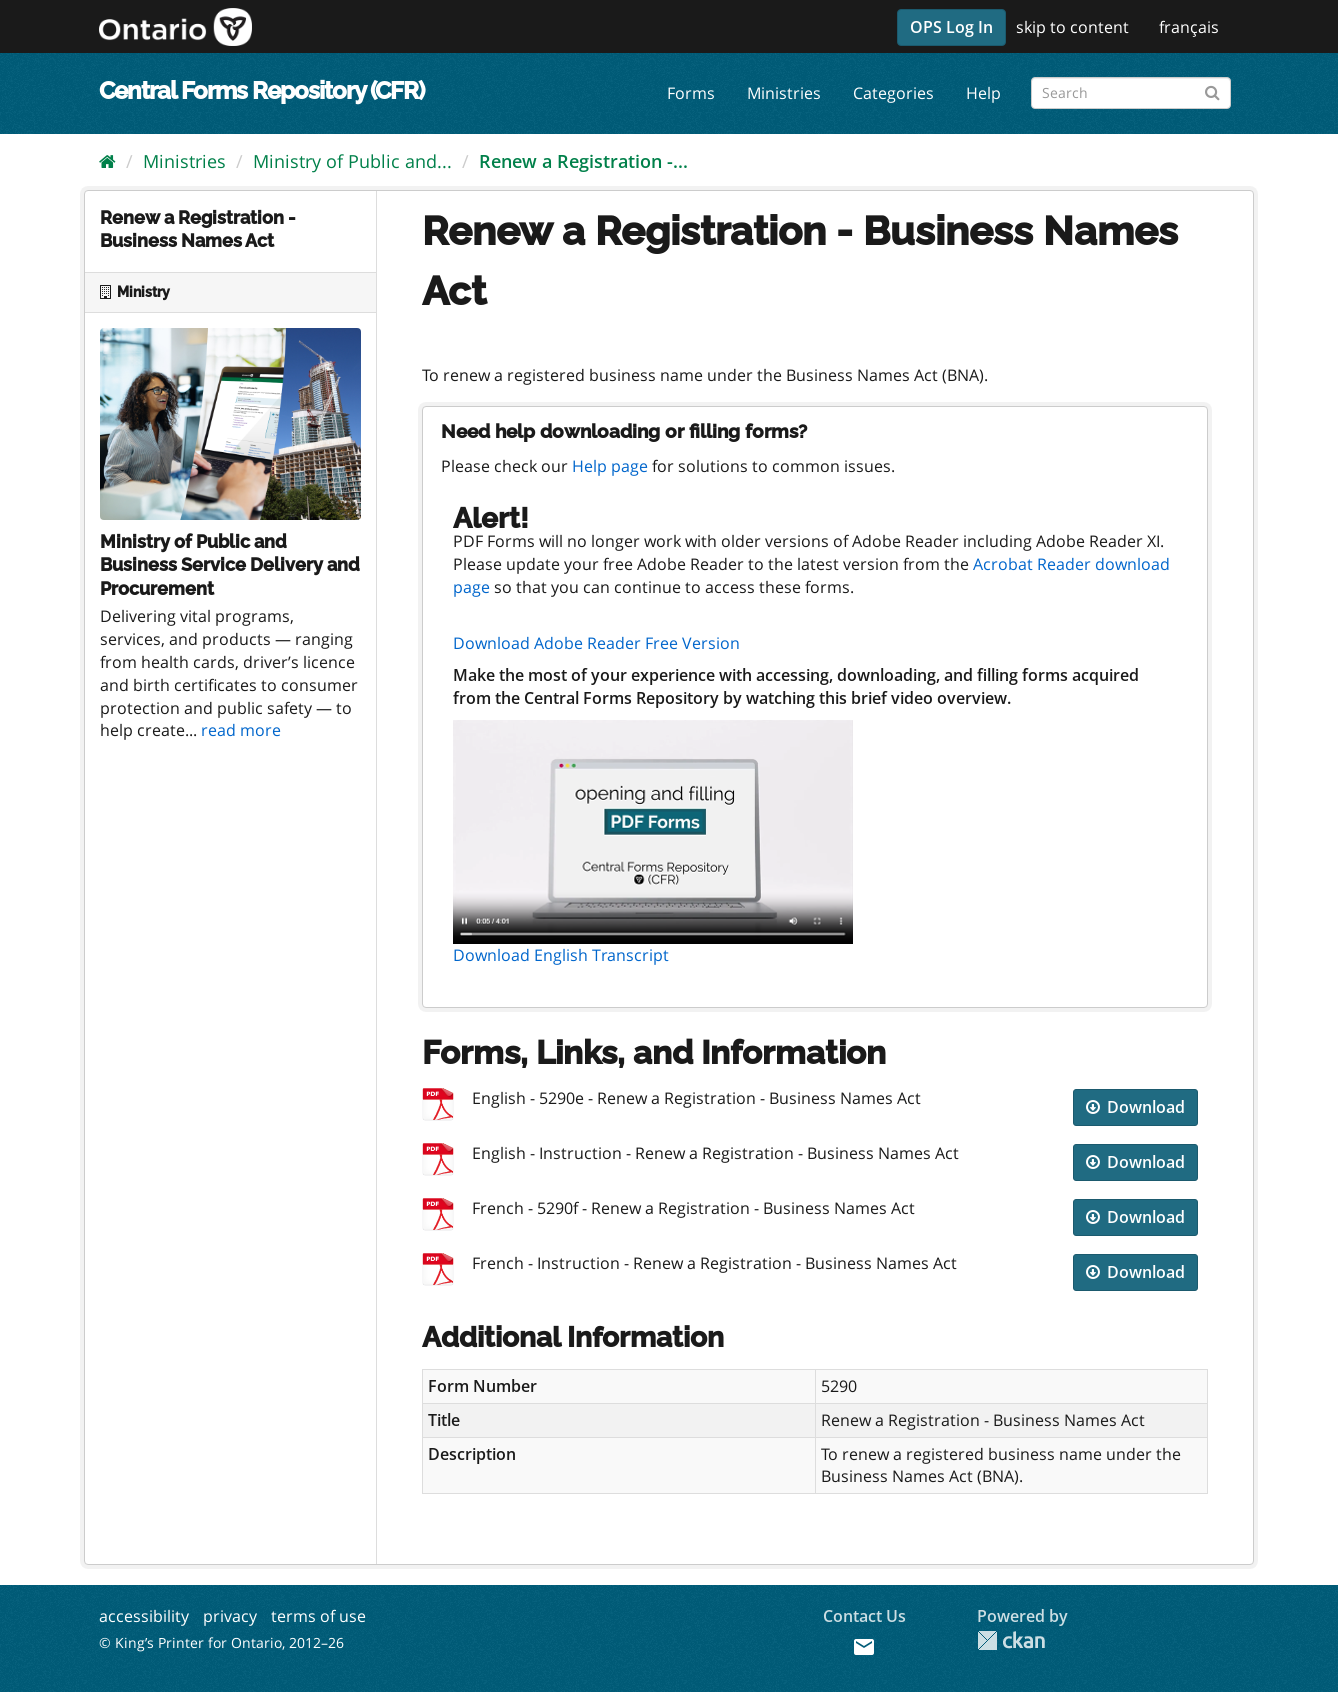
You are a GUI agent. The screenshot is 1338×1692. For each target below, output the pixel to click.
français (1189, 27)
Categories (893, 93)
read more (241, 730)
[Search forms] (1131, 93)
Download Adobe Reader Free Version (596, 643)
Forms (691, 93)
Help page (610, 466)
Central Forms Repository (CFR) (261, 90)
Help (983, 93)
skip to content (1072, 27)
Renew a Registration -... (583, 161)
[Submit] (1212, 89)
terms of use (318, 1616)
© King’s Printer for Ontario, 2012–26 (221, 1642)
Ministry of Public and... (352, 161)
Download (1135, 1107)
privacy (230, 1616)
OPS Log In (951, 27)
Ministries (784, 93)
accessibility (144, 1616)
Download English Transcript (561, 955)
